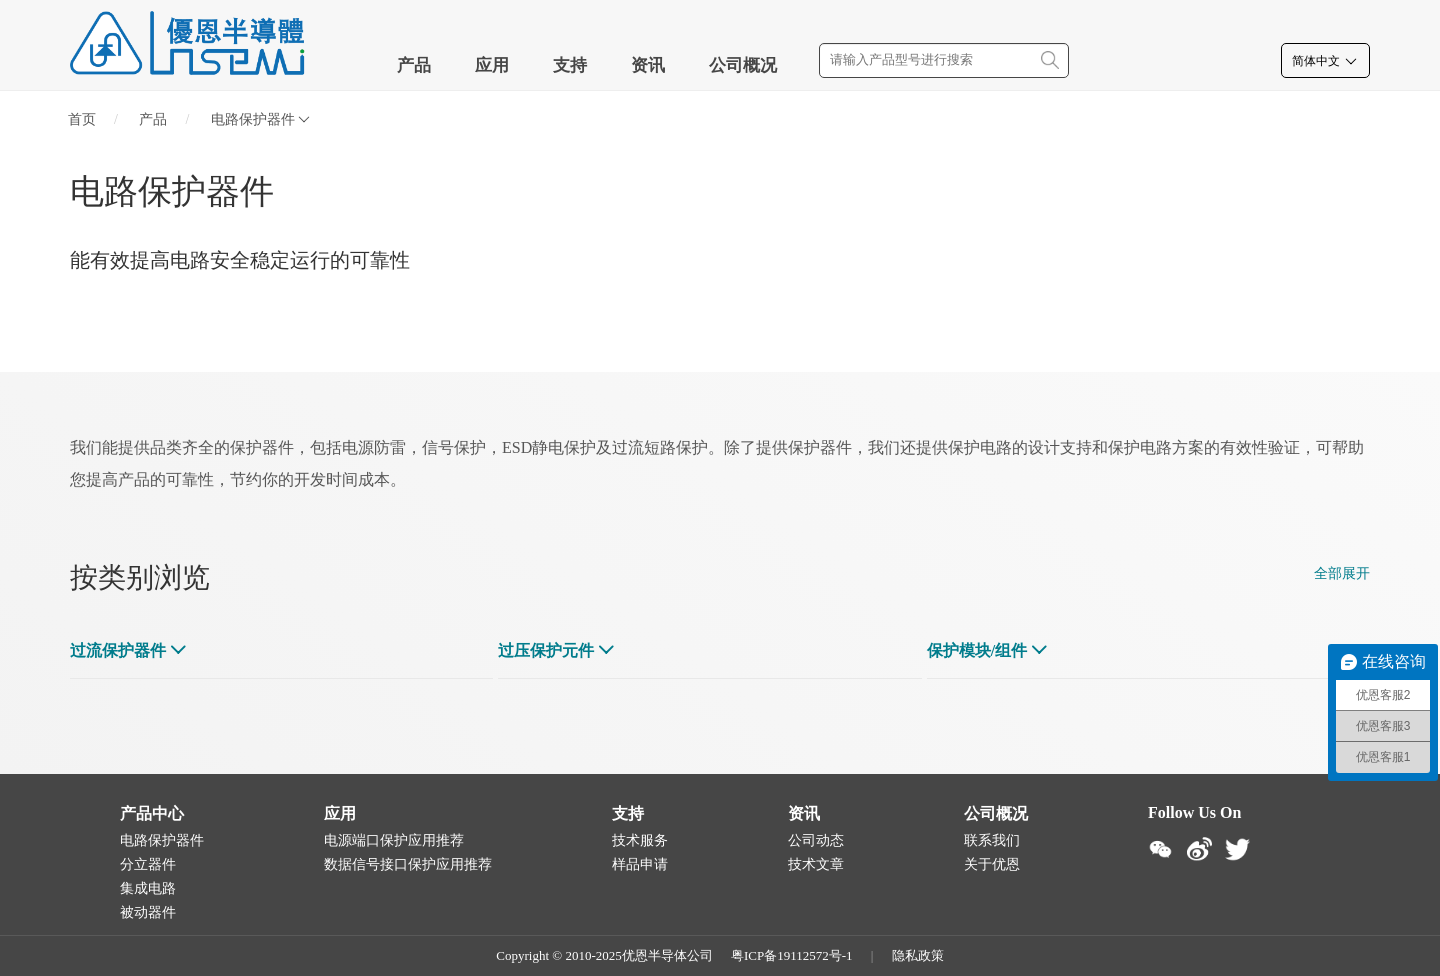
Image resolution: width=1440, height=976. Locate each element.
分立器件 (148, 864)
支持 (570, 65)
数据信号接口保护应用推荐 (408, 864)
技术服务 (640, 840)
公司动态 (816, 840)
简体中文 (1325, 61)
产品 (414, 65)
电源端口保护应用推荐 (394, 840)
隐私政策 (918, 955)
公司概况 (743, 65)
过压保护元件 (546, 650)
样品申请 (640, 864)
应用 (492, 65)
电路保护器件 (260, 120)
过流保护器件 (118, 650)
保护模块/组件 (977, 650)
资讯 (648, 65)
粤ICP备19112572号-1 (792, 955)
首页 (82, 119)
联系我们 (992, 840)
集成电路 (148, 888)
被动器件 (148, 912)
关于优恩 (992, 864)
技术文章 (816, 864)
